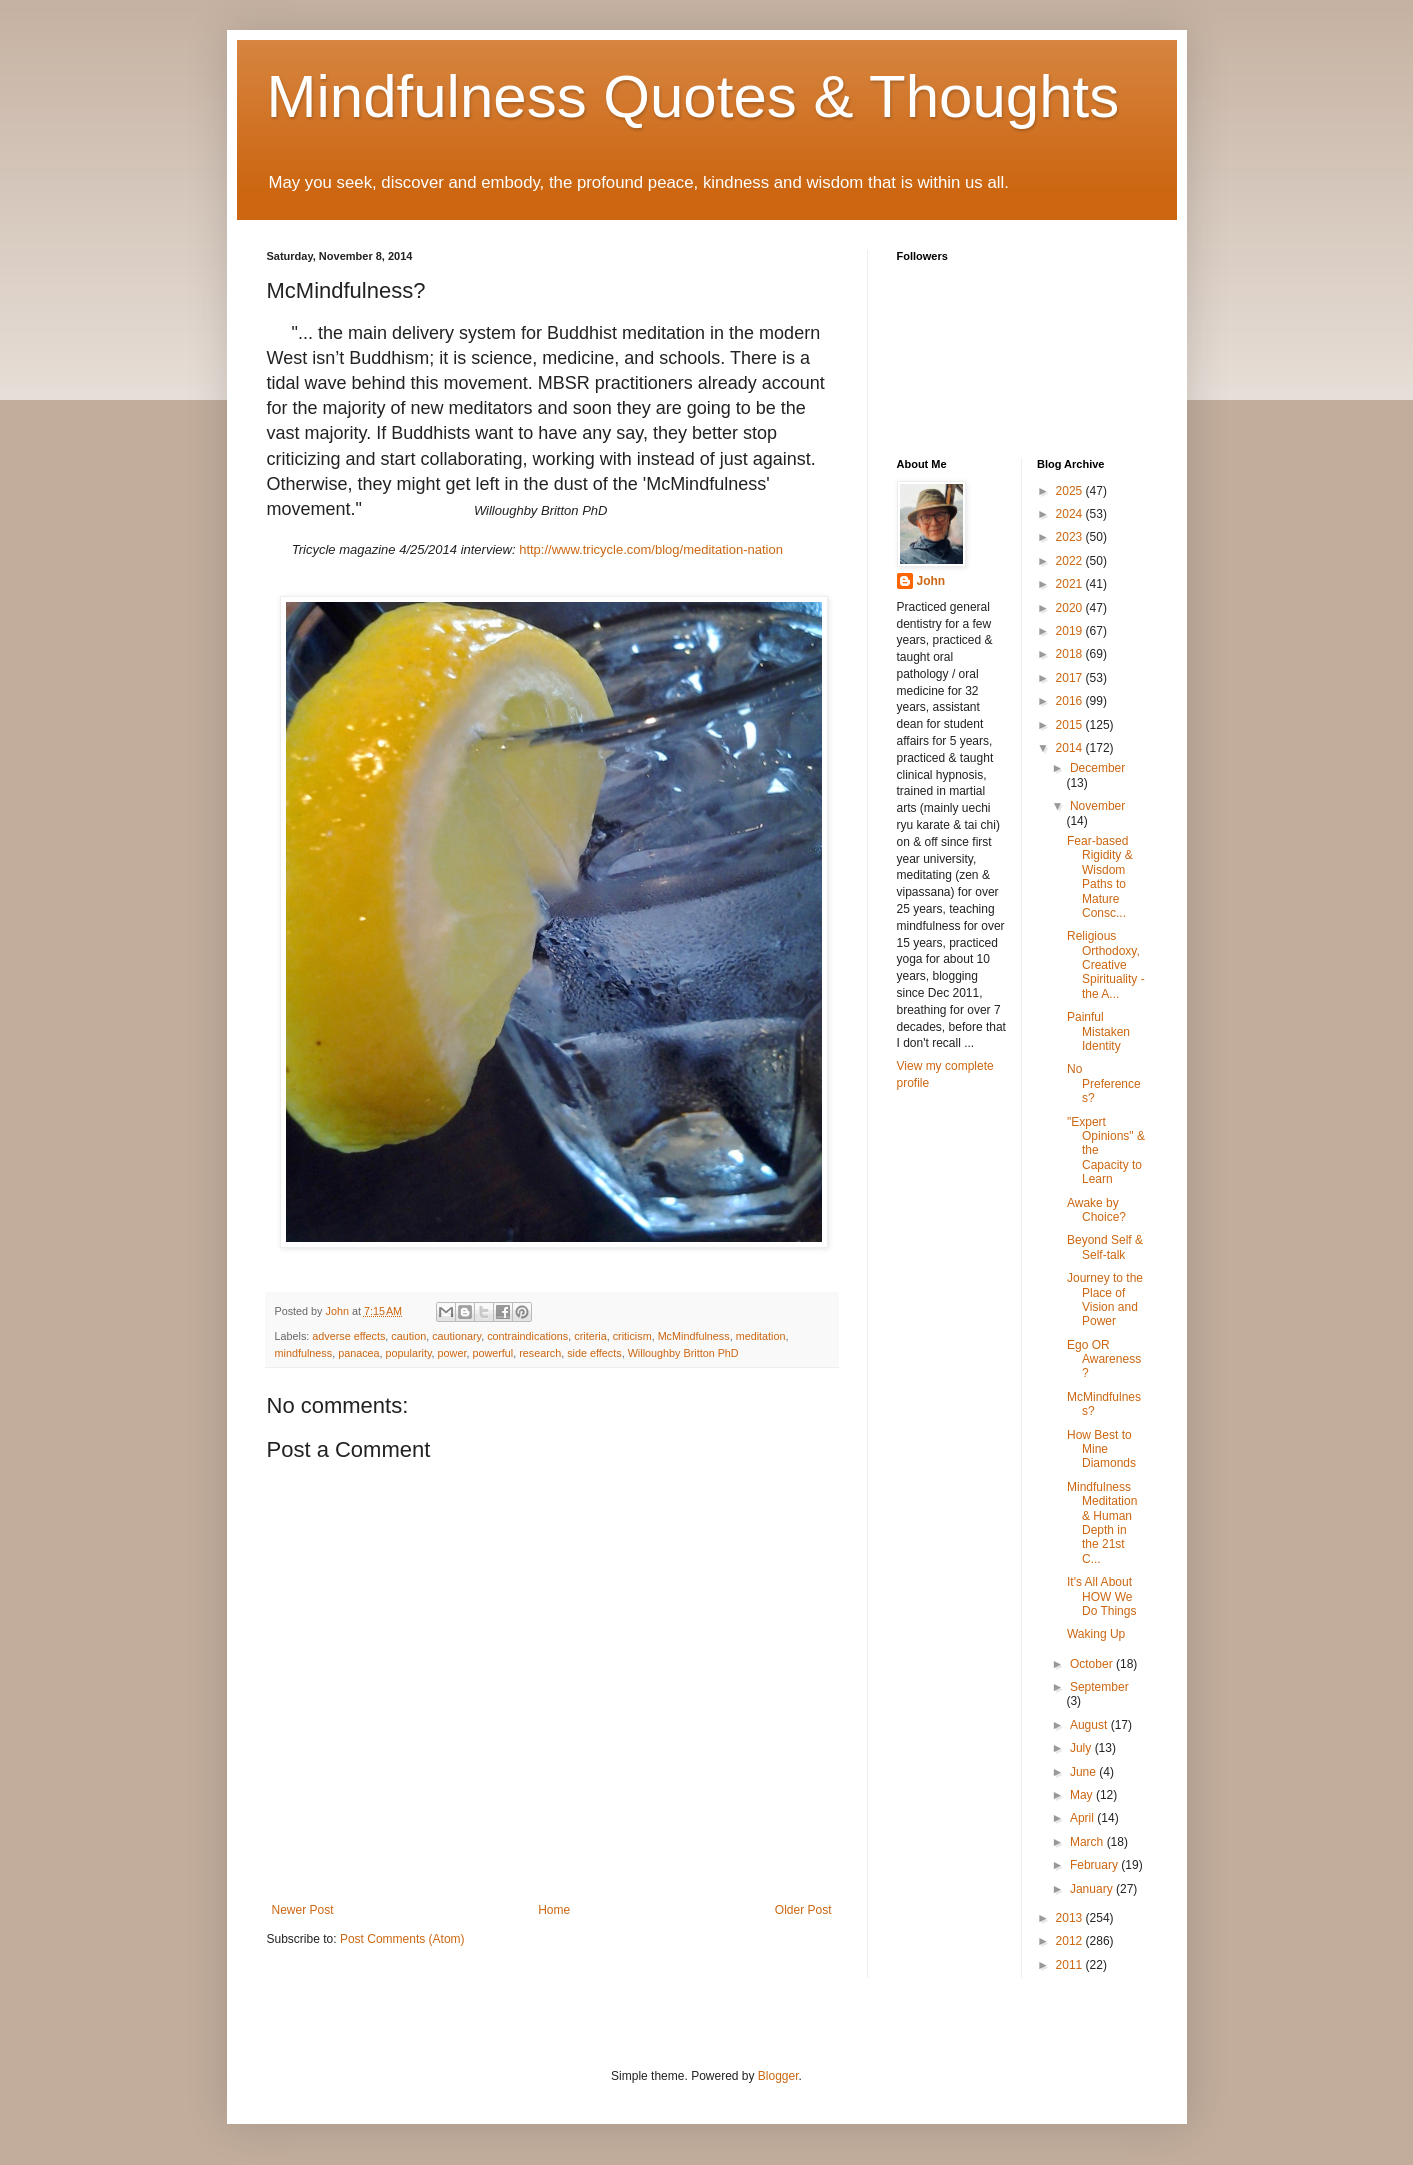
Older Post (803, 1910)
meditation (761, 1336)
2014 (1071, 748)
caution (408, 1336)
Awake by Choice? (1096, 1210)
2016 (1071, 701)
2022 (1071, 561)
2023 (1071, 537)
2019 (1071, 631)
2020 (1071, 608)
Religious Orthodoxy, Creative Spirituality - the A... (1106, 965)
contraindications (527, 1336)
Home (554, 1910)
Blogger (778, 2076)
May (1083, 1795)
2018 (1071, 654)
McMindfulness (694, 1336)
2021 (1071, 584)
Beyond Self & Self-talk (1105, 1247)
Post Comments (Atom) (402, 1939)
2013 (1071, 1918)
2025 (1071, 491)
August (1090, 1725)
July (1082, 1748)
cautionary (456, 1336)
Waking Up (1096, 1634)
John (931, 581)
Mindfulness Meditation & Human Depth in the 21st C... (1102, 1523)
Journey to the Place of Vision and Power (1105, 1299)
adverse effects (348, 1336)
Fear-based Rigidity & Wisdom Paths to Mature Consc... (1100, 877)
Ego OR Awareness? (1104, 1359)
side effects (594, 1353)
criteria (590, 1336)
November (1097, 806)
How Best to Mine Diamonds (1101, 1449)
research (540, 1353)
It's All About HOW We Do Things (1101, 1596)
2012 (1071, 1941)
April (1083, 1818)
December (1097, 768)
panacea (358, 1353)
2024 (1071, 514)
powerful (492, 1353)
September (1099, 1687)
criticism (632, 1336)
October (1093, 1664)
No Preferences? (1104, 1083)
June (1084, 1772)
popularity (409, 1353)
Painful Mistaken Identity (1098, 1031)
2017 (1071, 678)
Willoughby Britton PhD (683, 1353)
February (1095, 1865)
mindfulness (304, 1353)
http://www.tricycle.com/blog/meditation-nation (651, 549)
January (1093, 1889)
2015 (1071, 725)
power (452, 1353)
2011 (1071, 1965)
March (1088, 1842)
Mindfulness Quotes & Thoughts (693, 96)
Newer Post (303, 1910)
